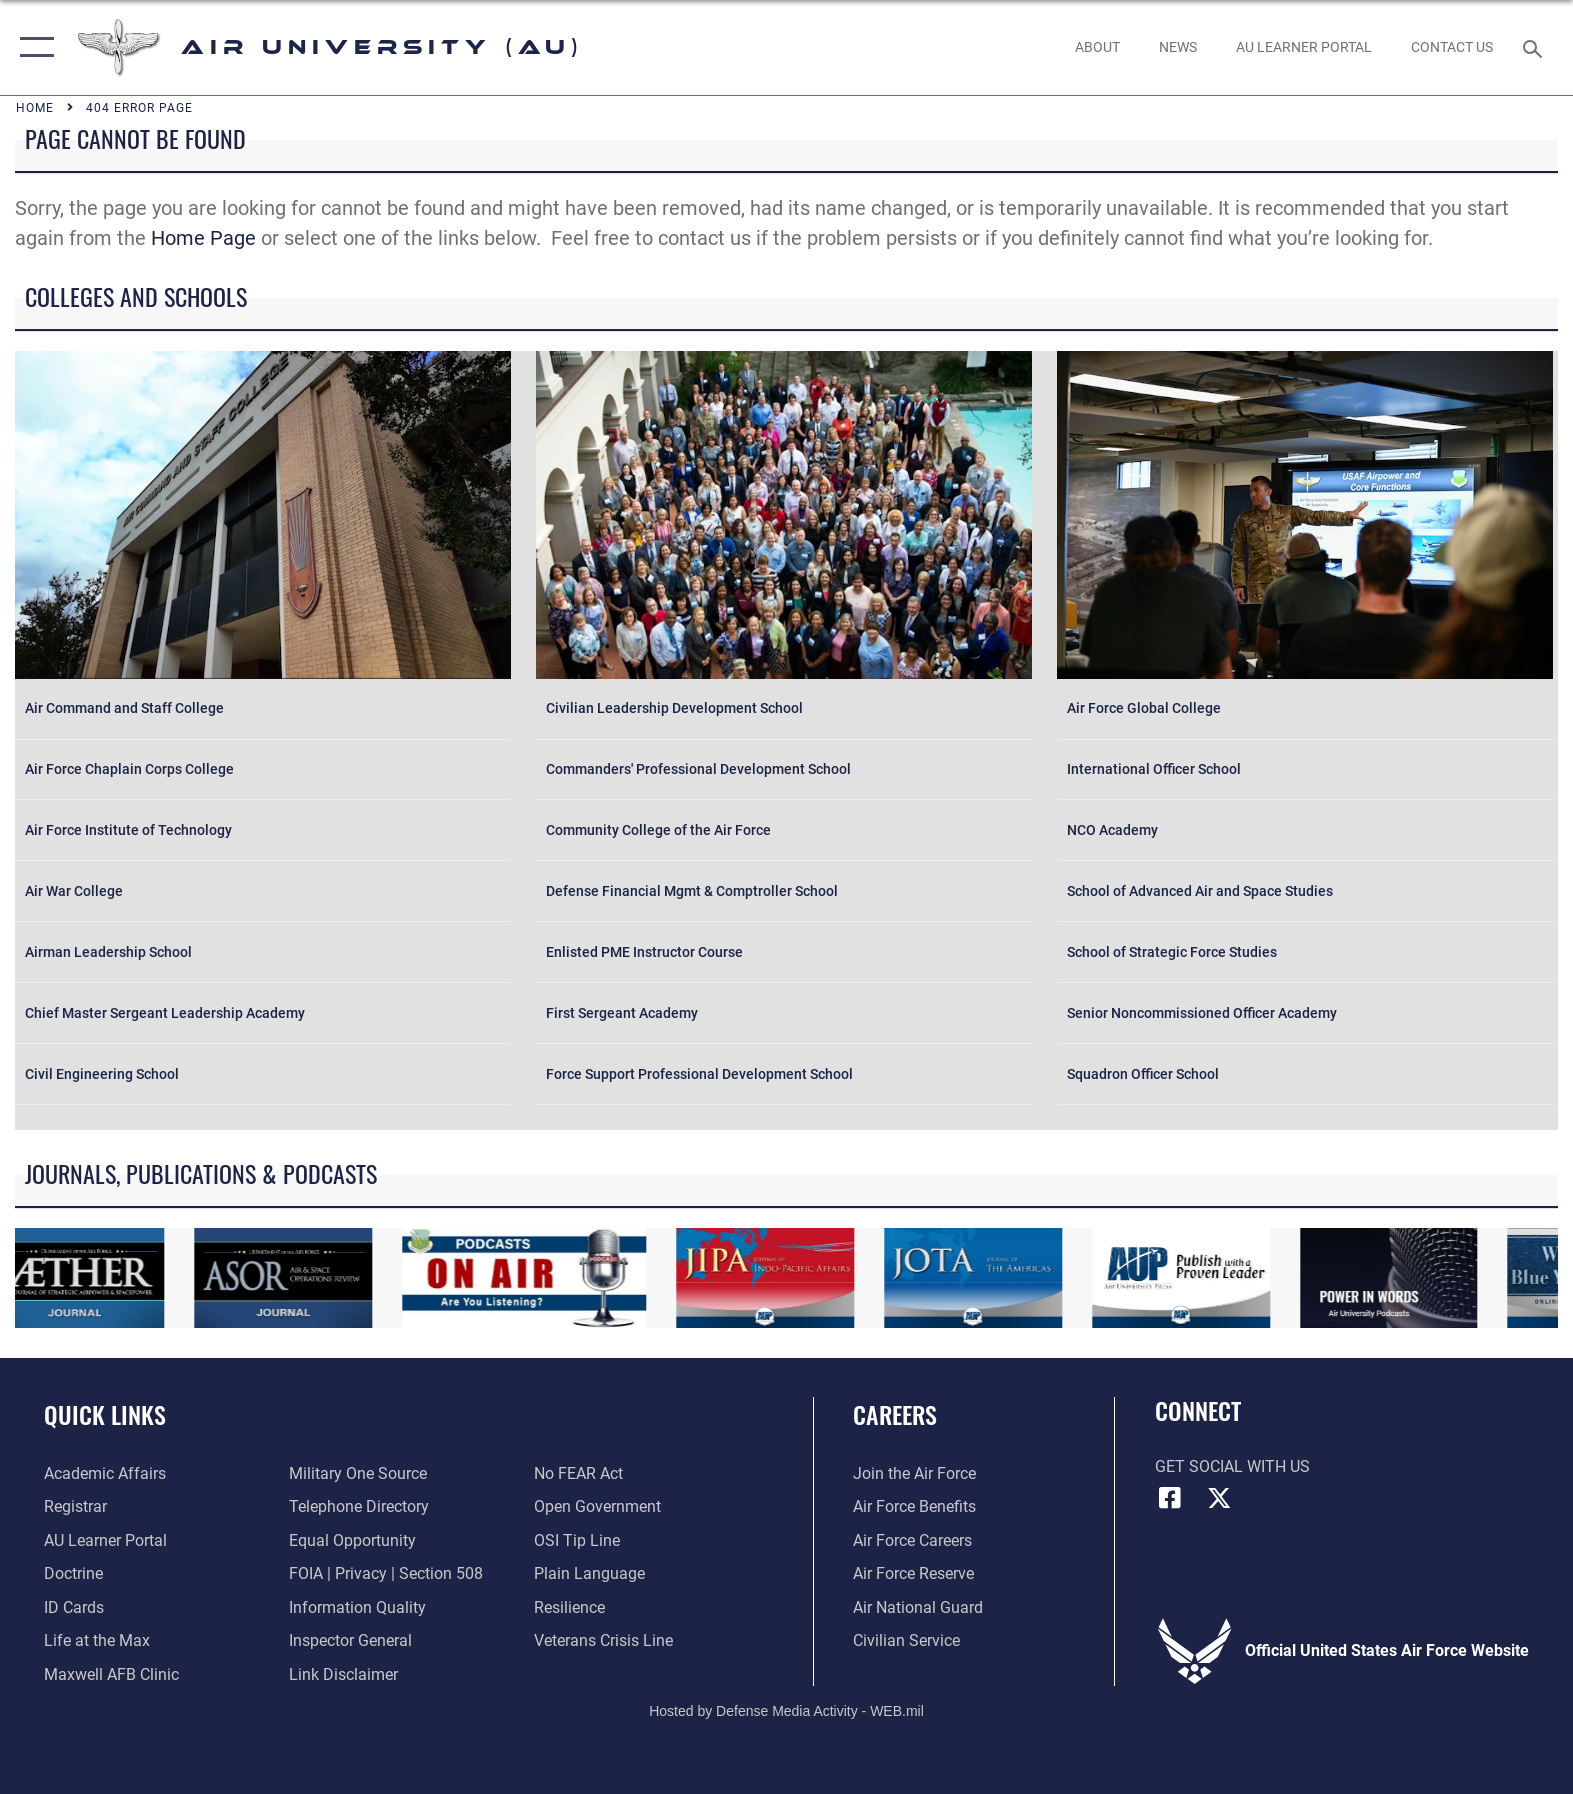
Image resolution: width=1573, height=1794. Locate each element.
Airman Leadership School (108, 952)
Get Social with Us (1232, 1466)
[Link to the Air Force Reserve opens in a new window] (913, 1573)
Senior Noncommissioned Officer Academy (1202, 1013)
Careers (895, 1414)
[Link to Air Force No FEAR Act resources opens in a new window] (578, 1473)
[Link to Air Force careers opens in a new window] (912, 1540)
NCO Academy (1112, 830)
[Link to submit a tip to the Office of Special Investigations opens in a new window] (577, 1540)
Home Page (203, 238)
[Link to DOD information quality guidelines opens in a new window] (357, 1607)
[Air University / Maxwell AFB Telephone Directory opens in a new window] (359, 1506)
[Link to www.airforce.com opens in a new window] (914, 1473)
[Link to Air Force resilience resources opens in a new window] (569, 1607)
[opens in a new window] (1303, 47)
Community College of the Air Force (658, 830)
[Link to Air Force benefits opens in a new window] (914, 1506)
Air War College (74, 891)
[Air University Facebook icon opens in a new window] (1170, 1498)
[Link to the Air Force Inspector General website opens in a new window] (350, 1640)
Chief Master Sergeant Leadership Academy (165, 1013)
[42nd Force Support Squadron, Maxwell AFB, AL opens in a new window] (97, 1640)
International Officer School (1154, 769)
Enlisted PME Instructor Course (644, 952)
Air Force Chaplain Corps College (129, 769)
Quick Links (105, 1414)
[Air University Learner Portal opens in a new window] (105, 1540)
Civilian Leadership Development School (674, 708)
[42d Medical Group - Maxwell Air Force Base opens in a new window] (111, 1674)
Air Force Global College (1144, 708)
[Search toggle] (1535, 47)
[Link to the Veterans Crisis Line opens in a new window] (603, 1640)
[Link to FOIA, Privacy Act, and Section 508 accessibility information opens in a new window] (386, 1573)
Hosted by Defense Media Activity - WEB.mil (786, 1711)
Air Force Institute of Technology (128, 830)
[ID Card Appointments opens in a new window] (74, 1607)
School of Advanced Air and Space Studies (1200, 891)
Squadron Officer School (1143, 1074)
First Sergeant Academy (622, 1013)
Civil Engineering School (102, 1074)
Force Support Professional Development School (699, 1074)
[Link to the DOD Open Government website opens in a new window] (597, 1506)
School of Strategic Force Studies (1172, 952)
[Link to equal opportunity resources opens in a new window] (352, 1540)
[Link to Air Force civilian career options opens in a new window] (906, 1640)
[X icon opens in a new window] (1219, 1498)
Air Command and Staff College (124, 708)
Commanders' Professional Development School (698, 769)
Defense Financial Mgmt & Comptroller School (692, 891)
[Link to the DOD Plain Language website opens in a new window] (589, 1573)
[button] (32, 47)
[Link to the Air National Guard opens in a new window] (918, 1607)
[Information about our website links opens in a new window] (343, 1674)
